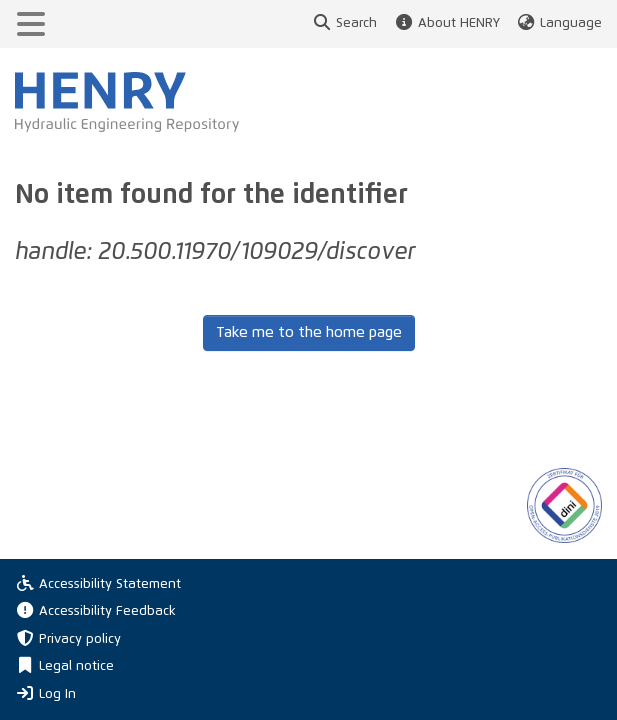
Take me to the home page (309, 332)
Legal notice (64, 666)
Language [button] (559, 23)
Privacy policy (68, 639)
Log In (45, 693)
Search (344, 23)
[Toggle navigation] (31, 24)
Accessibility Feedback (95, 611)
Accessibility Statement (98, 584)
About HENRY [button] (446, 23)
